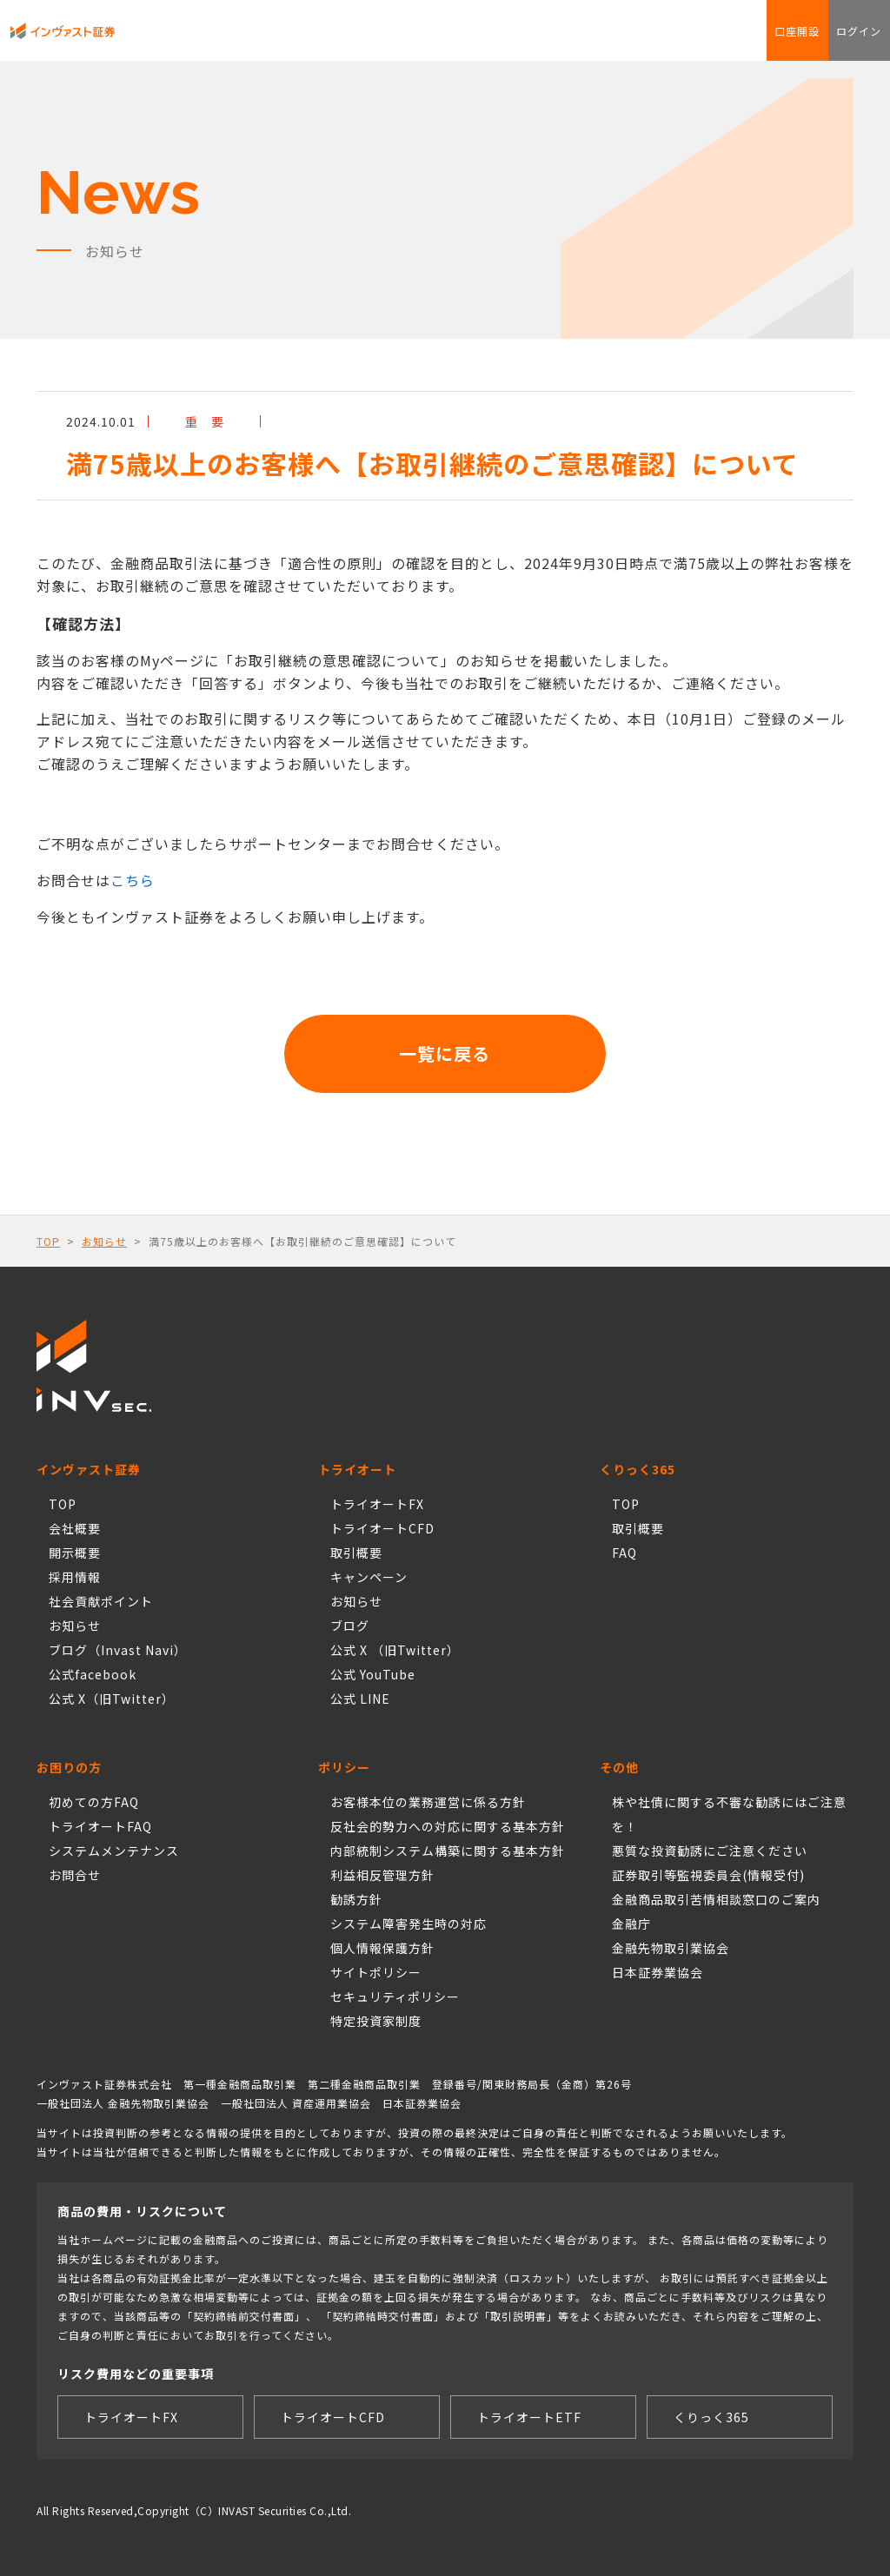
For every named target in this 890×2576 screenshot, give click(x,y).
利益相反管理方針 (382, 1875)
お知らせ (104, 1241)
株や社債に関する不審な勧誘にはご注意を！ (729, 1814)
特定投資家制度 (376, 2021)
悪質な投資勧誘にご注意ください (709, 1850)
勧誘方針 (356, 1899)
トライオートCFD (245, 38)
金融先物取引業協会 (670, 1948)
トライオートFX (163, 38)
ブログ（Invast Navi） (118, 1650)
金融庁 (631, 1923)
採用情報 (75, 1577)
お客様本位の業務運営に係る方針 (428, 1802)
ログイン (846, 39)
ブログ (349, 1625)
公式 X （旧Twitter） (395, 1650)
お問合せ (531, 38)
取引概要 (356, 1552)
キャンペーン (369, 1577)
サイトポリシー (376, 1972)
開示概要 (75, 1552)
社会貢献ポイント (436, 38)
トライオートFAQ (100, 1826)
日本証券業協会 (657, 1972)
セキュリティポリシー (395, 1996)
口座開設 (760, 39)
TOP (48, 1241)
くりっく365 (321, 38)
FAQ (493, 38)
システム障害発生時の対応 (408, 1923)
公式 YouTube (372, 1674)
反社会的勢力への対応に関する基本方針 (447, 1826)
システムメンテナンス (114, 1850)
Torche (373, 38)
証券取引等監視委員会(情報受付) (708, 1875)
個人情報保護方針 (382, 1948)
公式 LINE (360, 1698)
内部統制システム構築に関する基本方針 (447, 1850)
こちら (132, 880)
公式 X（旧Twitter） (112, 1698)
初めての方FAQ (94, 1802)
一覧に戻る (445, 1053)
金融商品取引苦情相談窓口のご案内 (716, 1899)
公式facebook (92, 1674)
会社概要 (75, 1528)
